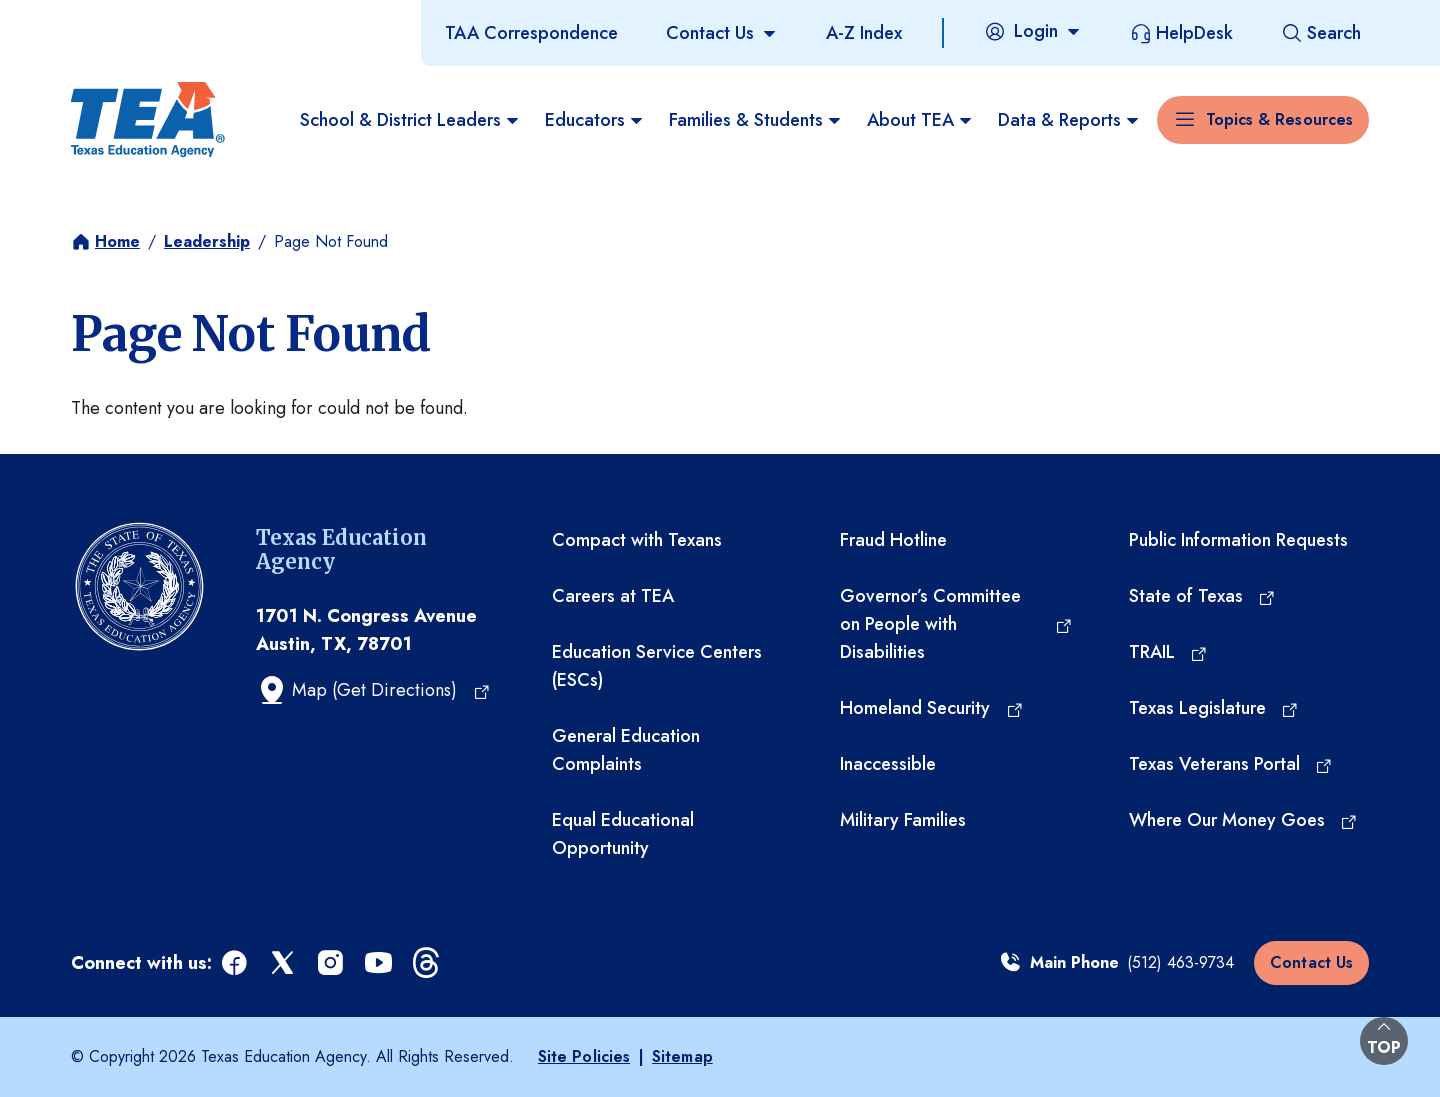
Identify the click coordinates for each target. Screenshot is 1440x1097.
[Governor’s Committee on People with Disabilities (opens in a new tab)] (956, 624)
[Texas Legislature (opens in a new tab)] (1214, 708)
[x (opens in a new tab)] (284, 963)
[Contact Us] (722, 33)
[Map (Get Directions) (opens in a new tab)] (373, 690)
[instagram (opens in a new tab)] (332, 963)
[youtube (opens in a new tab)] (380, 963)
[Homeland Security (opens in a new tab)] (932, 708)
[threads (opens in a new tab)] (428, 963)
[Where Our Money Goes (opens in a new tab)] (1244, 820)
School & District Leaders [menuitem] (410, 120)
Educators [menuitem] (595, 120)
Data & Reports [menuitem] (1069, 120)
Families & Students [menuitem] (756, 120)
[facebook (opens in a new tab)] (236, 963)
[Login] (1033, 31)
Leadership (207, 241)
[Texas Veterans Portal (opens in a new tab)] (1231, 764)
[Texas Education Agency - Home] (148, 120)
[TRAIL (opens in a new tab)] (1169, 652)
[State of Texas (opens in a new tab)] (1203, 596)
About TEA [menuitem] (920, 120)
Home (117, 241)
